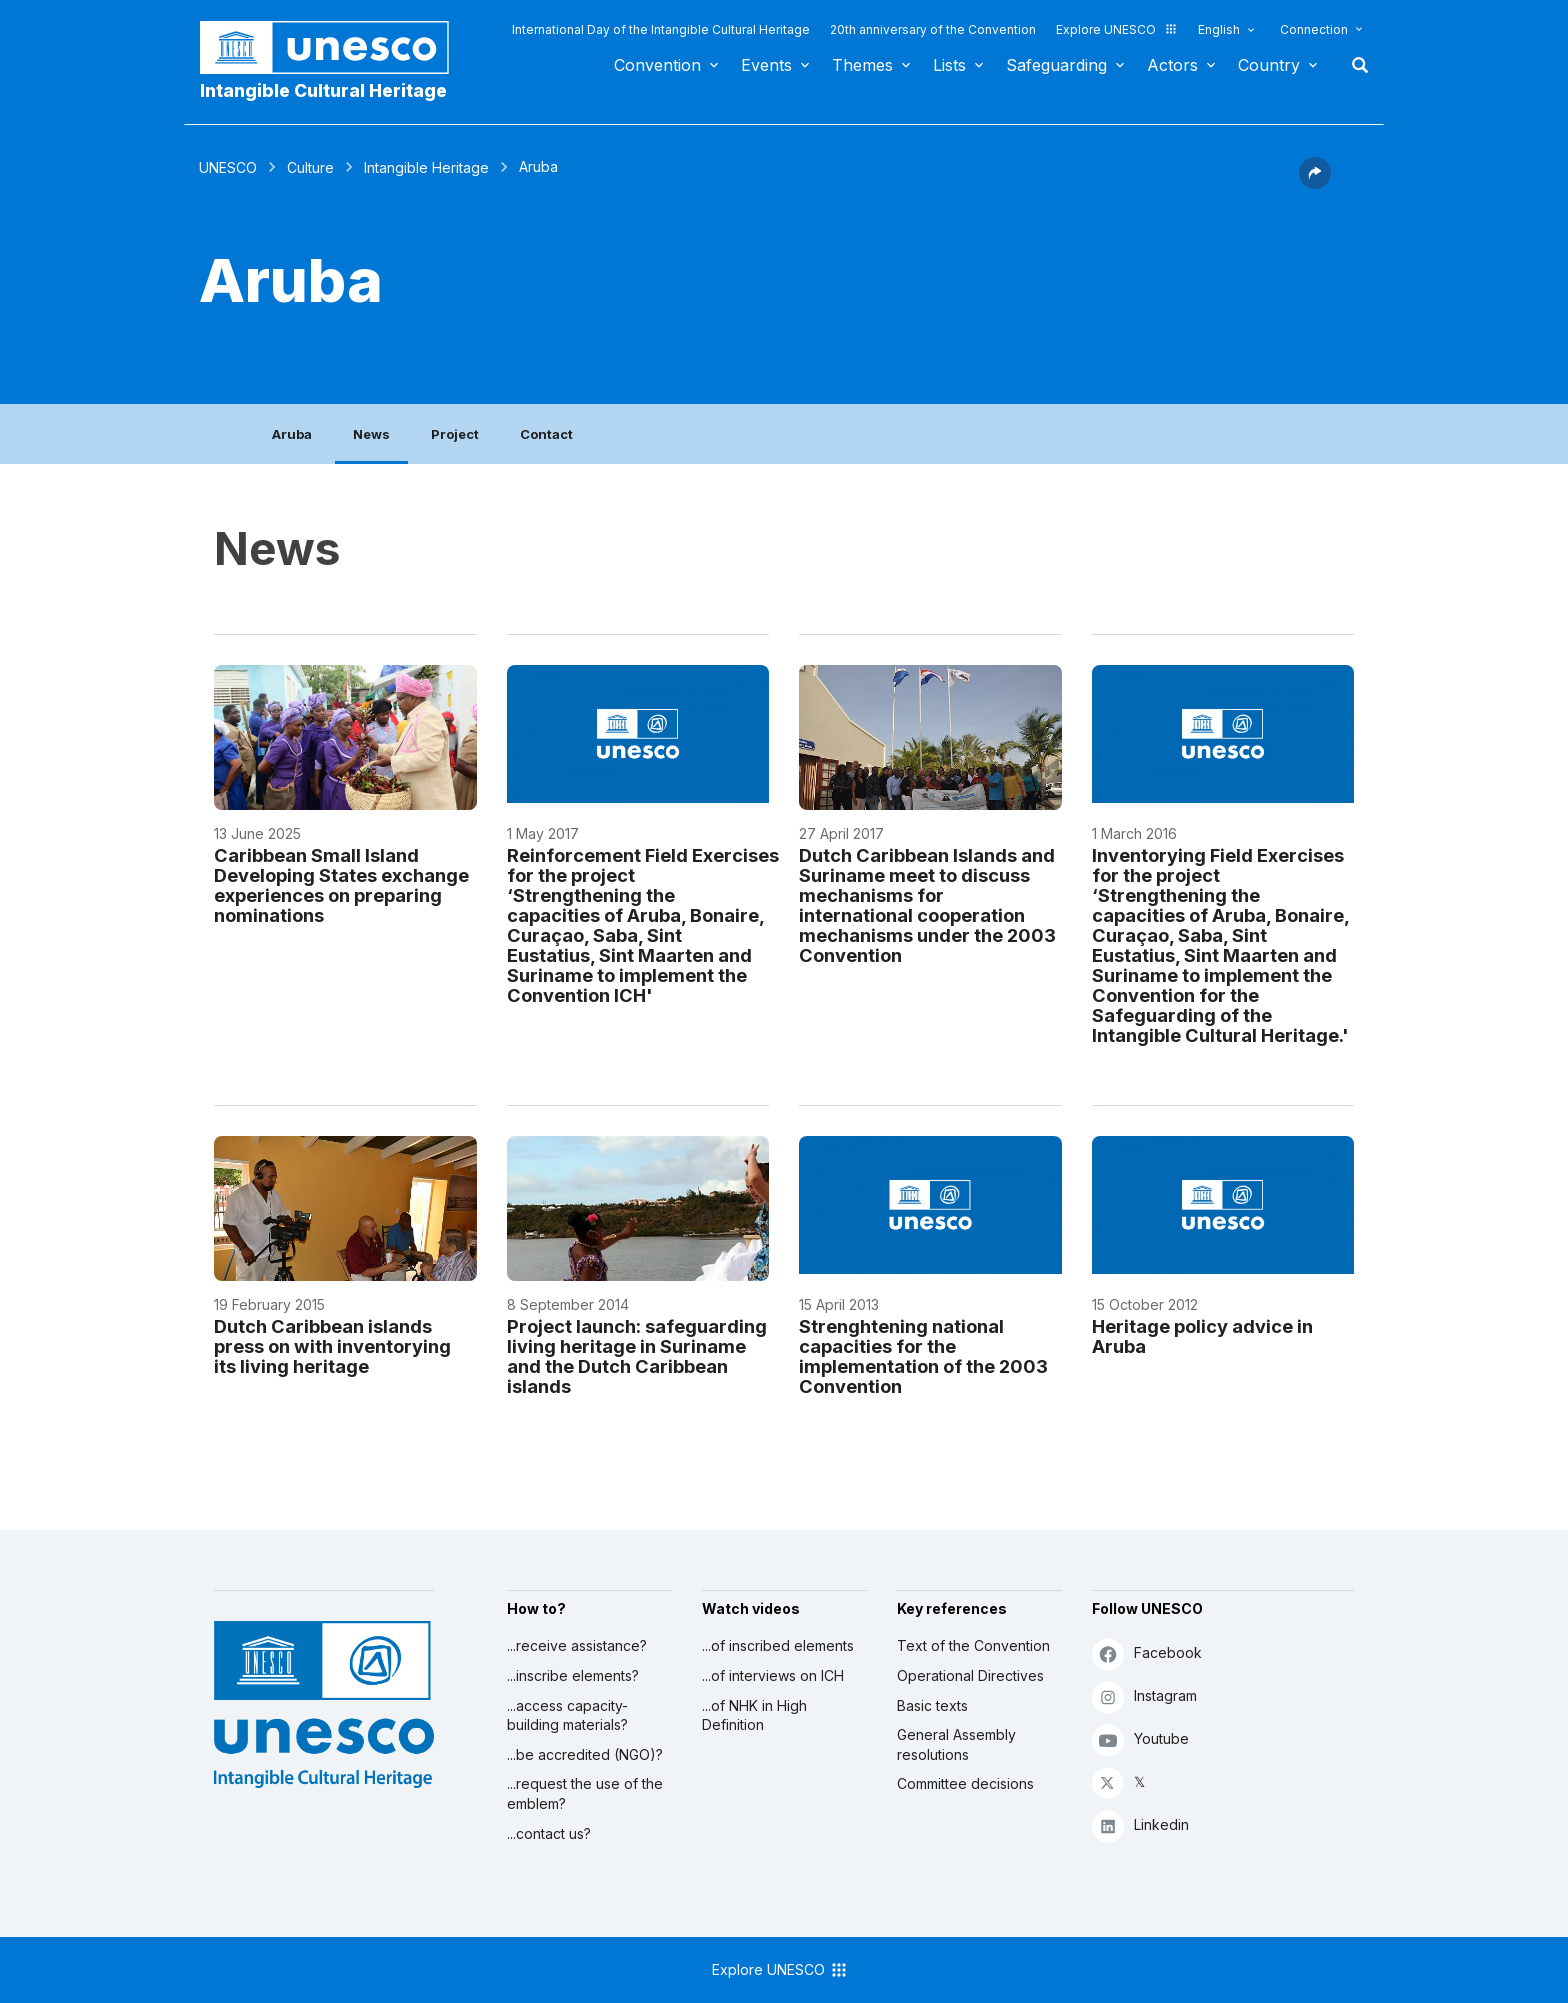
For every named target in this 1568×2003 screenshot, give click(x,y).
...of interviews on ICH (773, 1675)
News (371, 434)
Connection (1314, 29)
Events (766, 65)
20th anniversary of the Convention (933, 29)
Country (1269, 65)
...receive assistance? (577, 1645)
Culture (310, 167)
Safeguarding (1056, 65)
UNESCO (228, 167)
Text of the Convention (973, 1645)
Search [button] (1354, 65)
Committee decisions (965, 1783)
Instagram (1144, 1696)
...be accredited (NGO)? (585, 1754)
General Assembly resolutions (956, 1744)
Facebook (1147, 1653)
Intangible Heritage (426, 167)
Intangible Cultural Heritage (323, 90)
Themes (862, 65)
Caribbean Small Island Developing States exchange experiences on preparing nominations (341, 885)
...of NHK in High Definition (754, 1715)
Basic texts (932, 1705)
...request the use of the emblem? (585, 1793)
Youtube (1140, 1739)
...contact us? (549, 1833)
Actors (1172, 65)
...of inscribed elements (778, 1645)
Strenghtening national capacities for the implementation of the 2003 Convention (923, 1356)
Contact (546, 434)
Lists (949, 65)
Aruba (292, 434)
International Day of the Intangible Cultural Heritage (661, 29)
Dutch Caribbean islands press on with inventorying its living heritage (332, 1346)
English (1219, 29)
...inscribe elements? (573, 1675)
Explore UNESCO (1117, 29)
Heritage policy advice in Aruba (1202, 1336)
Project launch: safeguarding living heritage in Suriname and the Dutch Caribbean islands (637, 1356)
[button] (1315, 183)
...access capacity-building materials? (567, 1715)
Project (455, 434)
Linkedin (1140, 1825)
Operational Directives (970, 1675)
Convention (657, 65)
